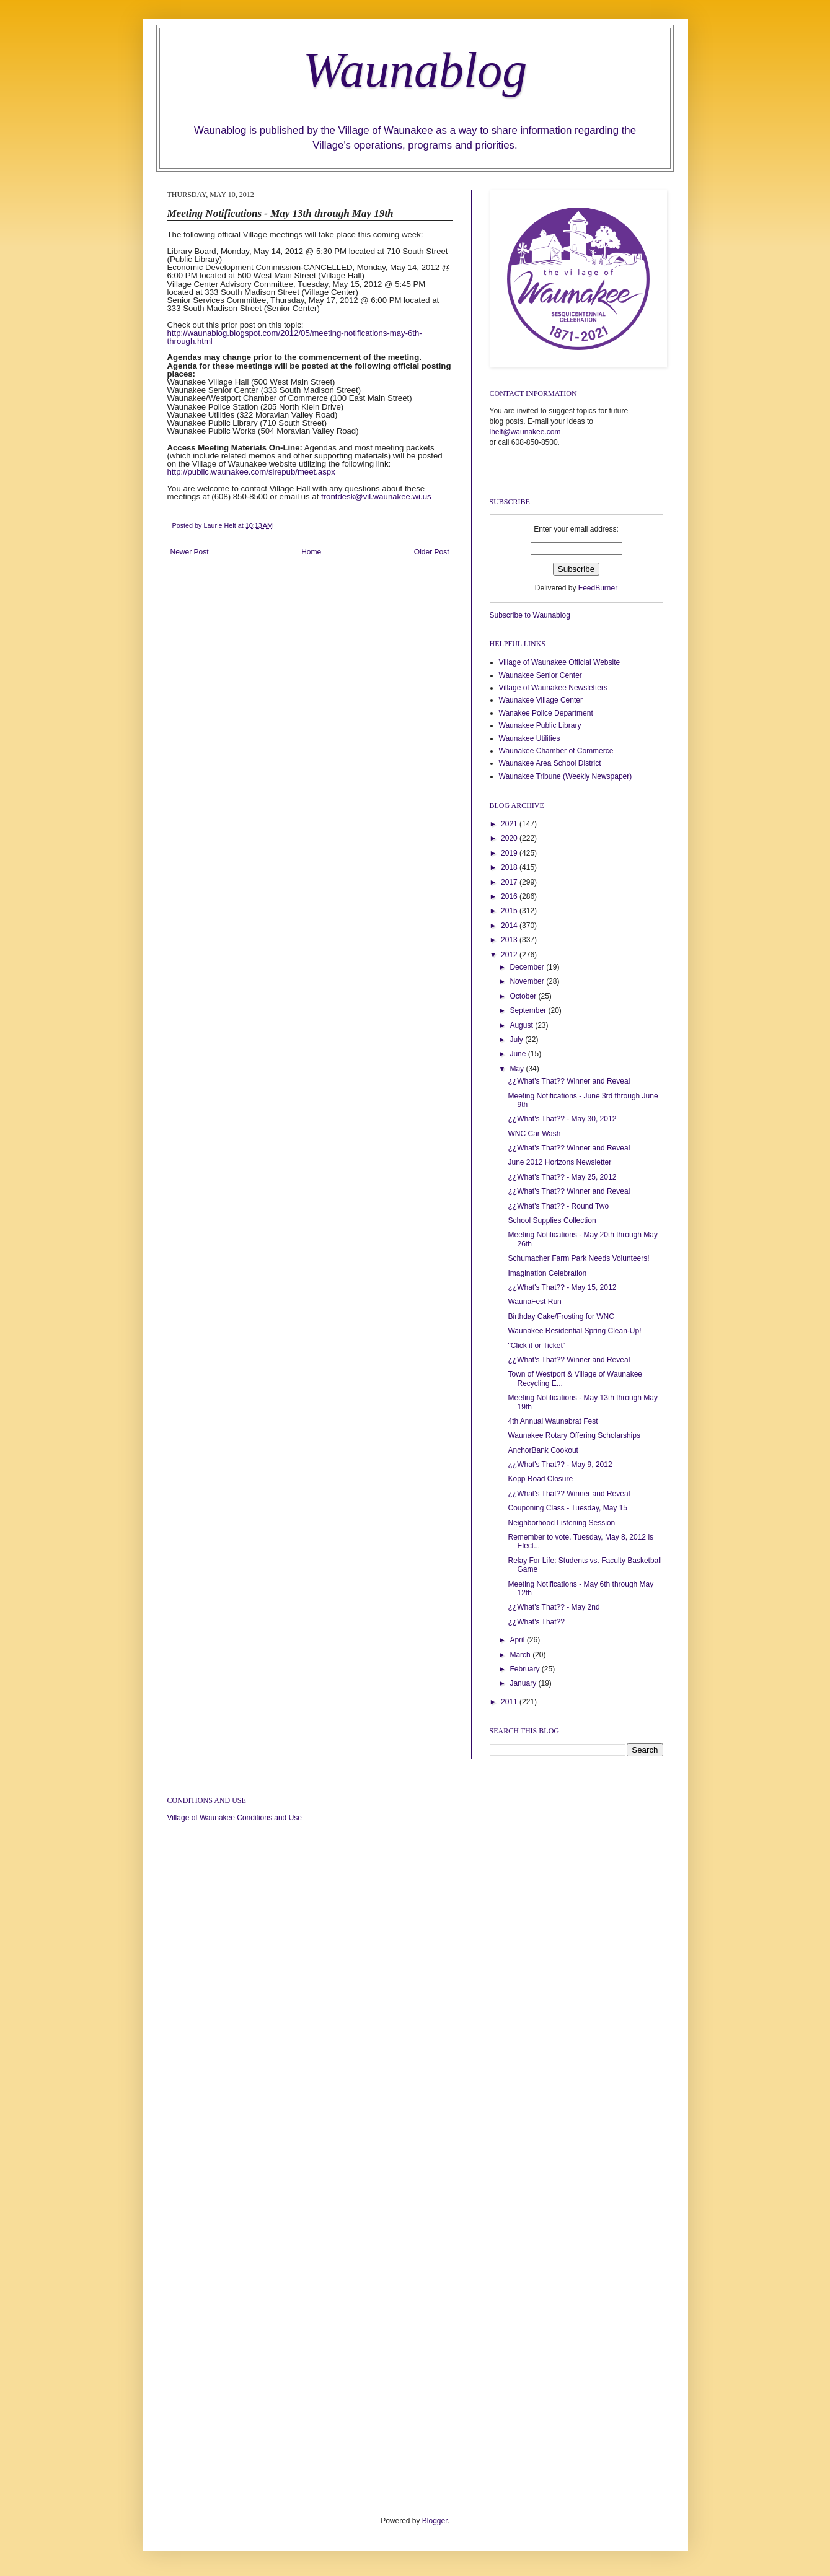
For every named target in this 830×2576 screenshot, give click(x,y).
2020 (510, 838)
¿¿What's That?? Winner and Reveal (569, 1081)
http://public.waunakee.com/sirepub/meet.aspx (251, 471)
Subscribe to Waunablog (530, 615)
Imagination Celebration (547, 1273)
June (519, 1053)
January (524, 1683)
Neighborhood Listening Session (561, 1522)
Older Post (431, 552)
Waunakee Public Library (540, 725)
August (522, 1025)
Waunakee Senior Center (540, 675)
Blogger (435, 2521)
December (528, 967)
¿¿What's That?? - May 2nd (553, 1607)
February (525, 1669)
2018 (510, 867)
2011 (510, 1702)
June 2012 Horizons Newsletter (559, 1162)
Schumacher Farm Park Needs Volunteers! (578, 1258)
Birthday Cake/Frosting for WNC (561, 1316)
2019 (510, 853)
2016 (510, 896)
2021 (510, 824)
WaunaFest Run (534, 1301)
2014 (510, 925)
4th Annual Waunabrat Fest (553, 1421)
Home (311, 552)
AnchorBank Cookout (543, 1450)
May (518, 1068)
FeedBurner (597, 588)
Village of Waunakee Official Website (559, 662)
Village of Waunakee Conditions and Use (234, 1817)
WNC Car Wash (534, 1133)
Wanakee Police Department (546, 713)
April (518, 1640)
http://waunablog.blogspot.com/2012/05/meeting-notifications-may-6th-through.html (294, 337)
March (521, 1654)
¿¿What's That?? (536, 1622)
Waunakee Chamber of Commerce (556, 751)
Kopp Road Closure (540, 1478)
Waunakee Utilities (529, 738)
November (528, 981)
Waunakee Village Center (541, 700)
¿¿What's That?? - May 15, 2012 (562, 1287)
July (517, 1039)
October (524, 996)
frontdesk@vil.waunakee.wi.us (376, 496)
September (529, 1010)
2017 (510, 882)
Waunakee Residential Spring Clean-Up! (574, 1330)
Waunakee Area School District (550, 763)
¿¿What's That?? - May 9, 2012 (560, 1464)
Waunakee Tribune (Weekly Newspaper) (565, 776)
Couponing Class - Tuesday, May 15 (567, 1508)
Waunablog (415, 70)
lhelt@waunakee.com (525, 431)
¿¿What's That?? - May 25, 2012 (562, 1177)
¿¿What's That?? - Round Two (558, 1206)
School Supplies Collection (552, 1220)
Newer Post (189, 552)
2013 (510, 939)
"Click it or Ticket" (536, 1345)
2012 (510, 954)
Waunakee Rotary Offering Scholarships (574, 1435)
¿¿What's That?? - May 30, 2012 (562, 1119)
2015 (510, 910)
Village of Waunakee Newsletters (553, 687)
